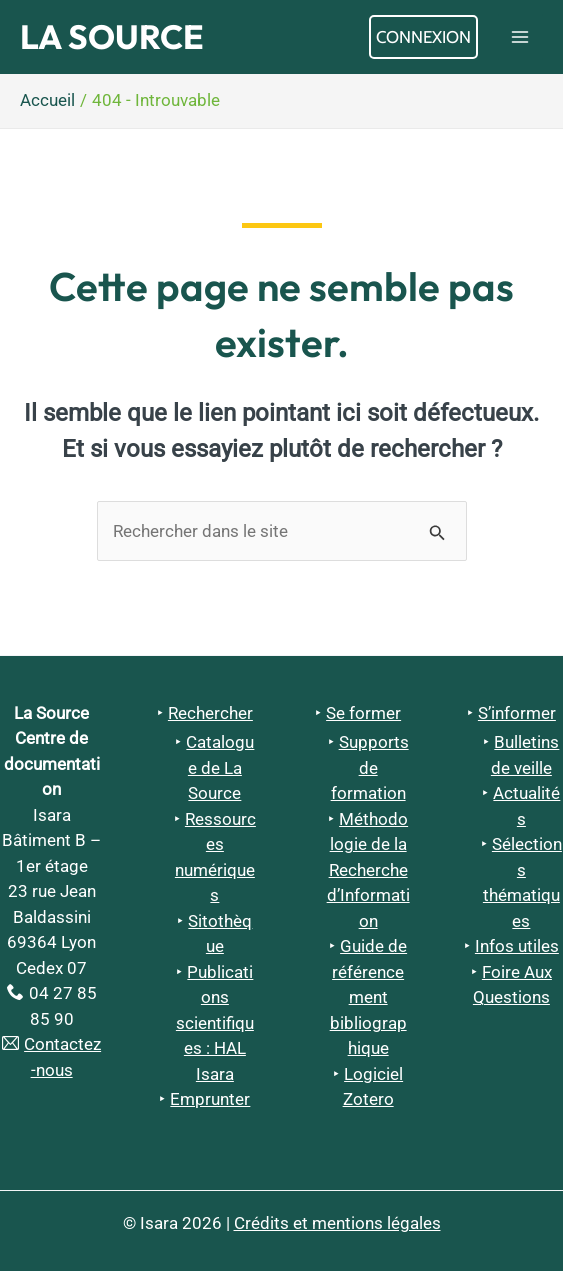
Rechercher (210, 714)
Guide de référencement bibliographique (369, 999)
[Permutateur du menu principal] (521, 38)
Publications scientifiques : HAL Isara (215, 1025)
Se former (363, 714)
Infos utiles (517, 948)
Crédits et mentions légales (337, 1225)
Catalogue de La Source (220, 769)
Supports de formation (370, 769)
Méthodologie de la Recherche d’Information (368, 872)
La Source (116, 38)
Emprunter (210, 1101)
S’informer (517, 714)
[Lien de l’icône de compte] (423, 38)
